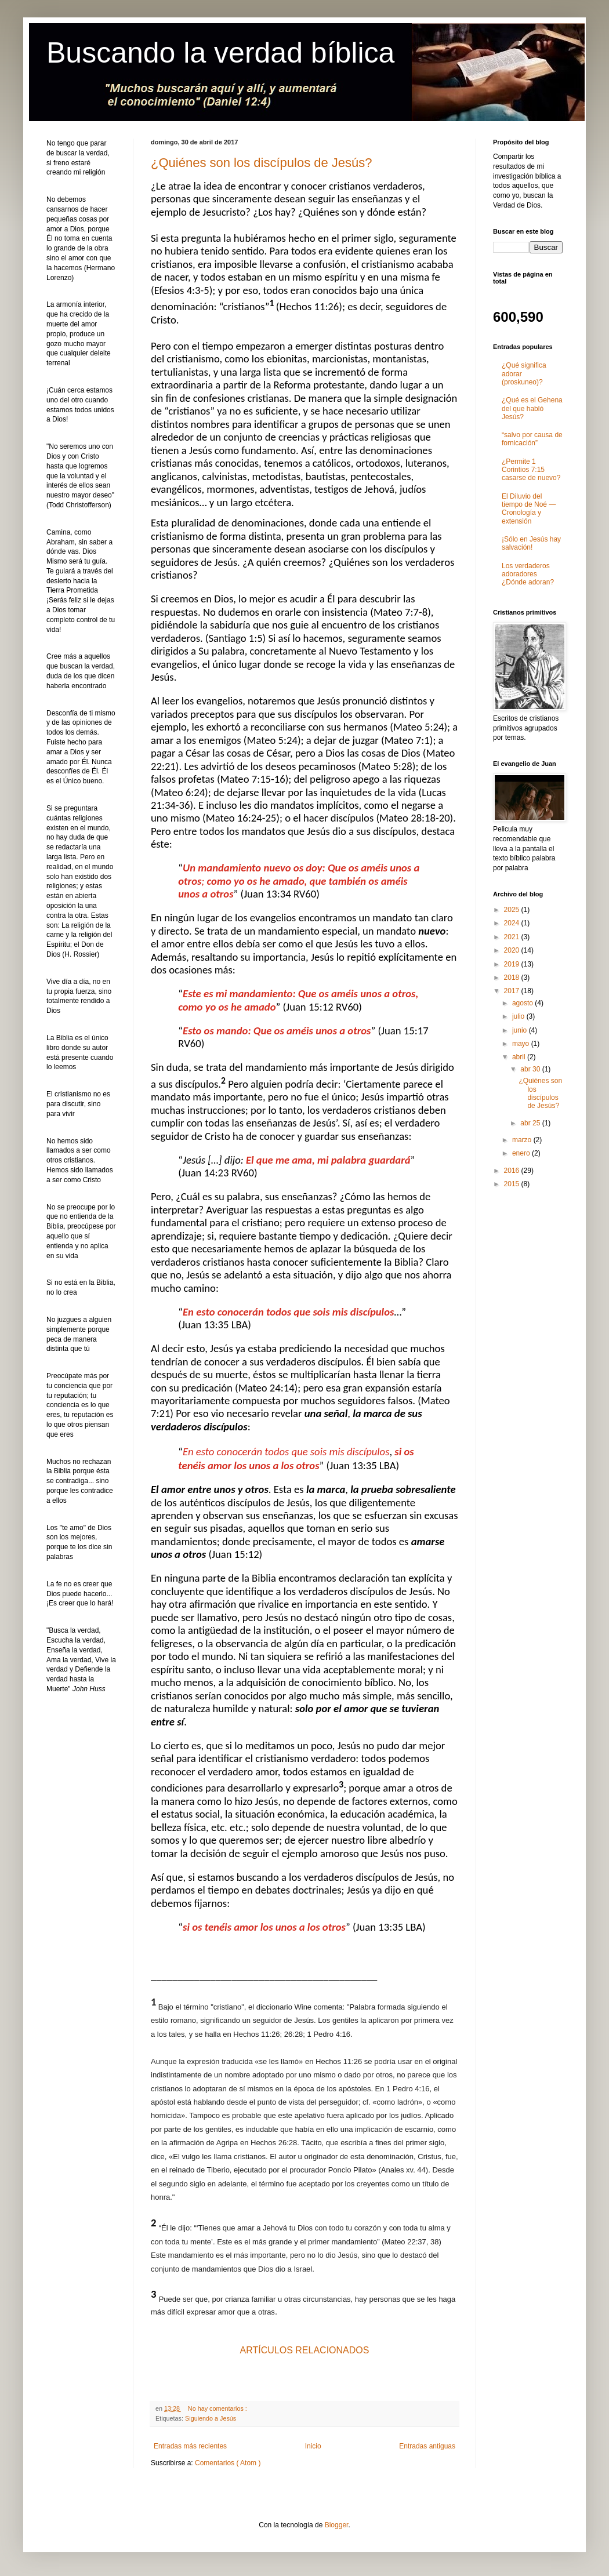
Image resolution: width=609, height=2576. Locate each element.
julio (519, 1016)
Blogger (337, 2525)
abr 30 (531, 1069)
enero (522, 1153)
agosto (523, 1003)
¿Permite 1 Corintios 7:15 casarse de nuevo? (531, 469)
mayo (521, 1044)
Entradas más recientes (190, 2446)
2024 (512, 923)
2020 (512, 950)
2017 (512, 991)
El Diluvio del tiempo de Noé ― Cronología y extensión (529, 508)
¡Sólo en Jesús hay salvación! (531, 543)
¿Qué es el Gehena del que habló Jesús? (532, 408)
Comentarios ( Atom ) (227, 2463)
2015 (512, 1184)
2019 (512, 964)
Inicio (313, 2446)
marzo (523, 1140)
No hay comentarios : (218, 2408)
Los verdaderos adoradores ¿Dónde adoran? (528, 574)
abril (519, 1057)
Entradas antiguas (427, 2446)
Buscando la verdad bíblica (220, 53)
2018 (512, 977)
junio (520, 1030)
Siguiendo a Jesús (210, 2418)
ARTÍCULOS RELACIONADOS (304, 2350)
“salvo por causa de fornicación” (532, 439)
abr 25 (531, 1123)
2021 (512, 937)
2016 (512, 1171)
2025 (512, 910)
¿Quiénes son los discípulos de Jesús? (261, 162)
